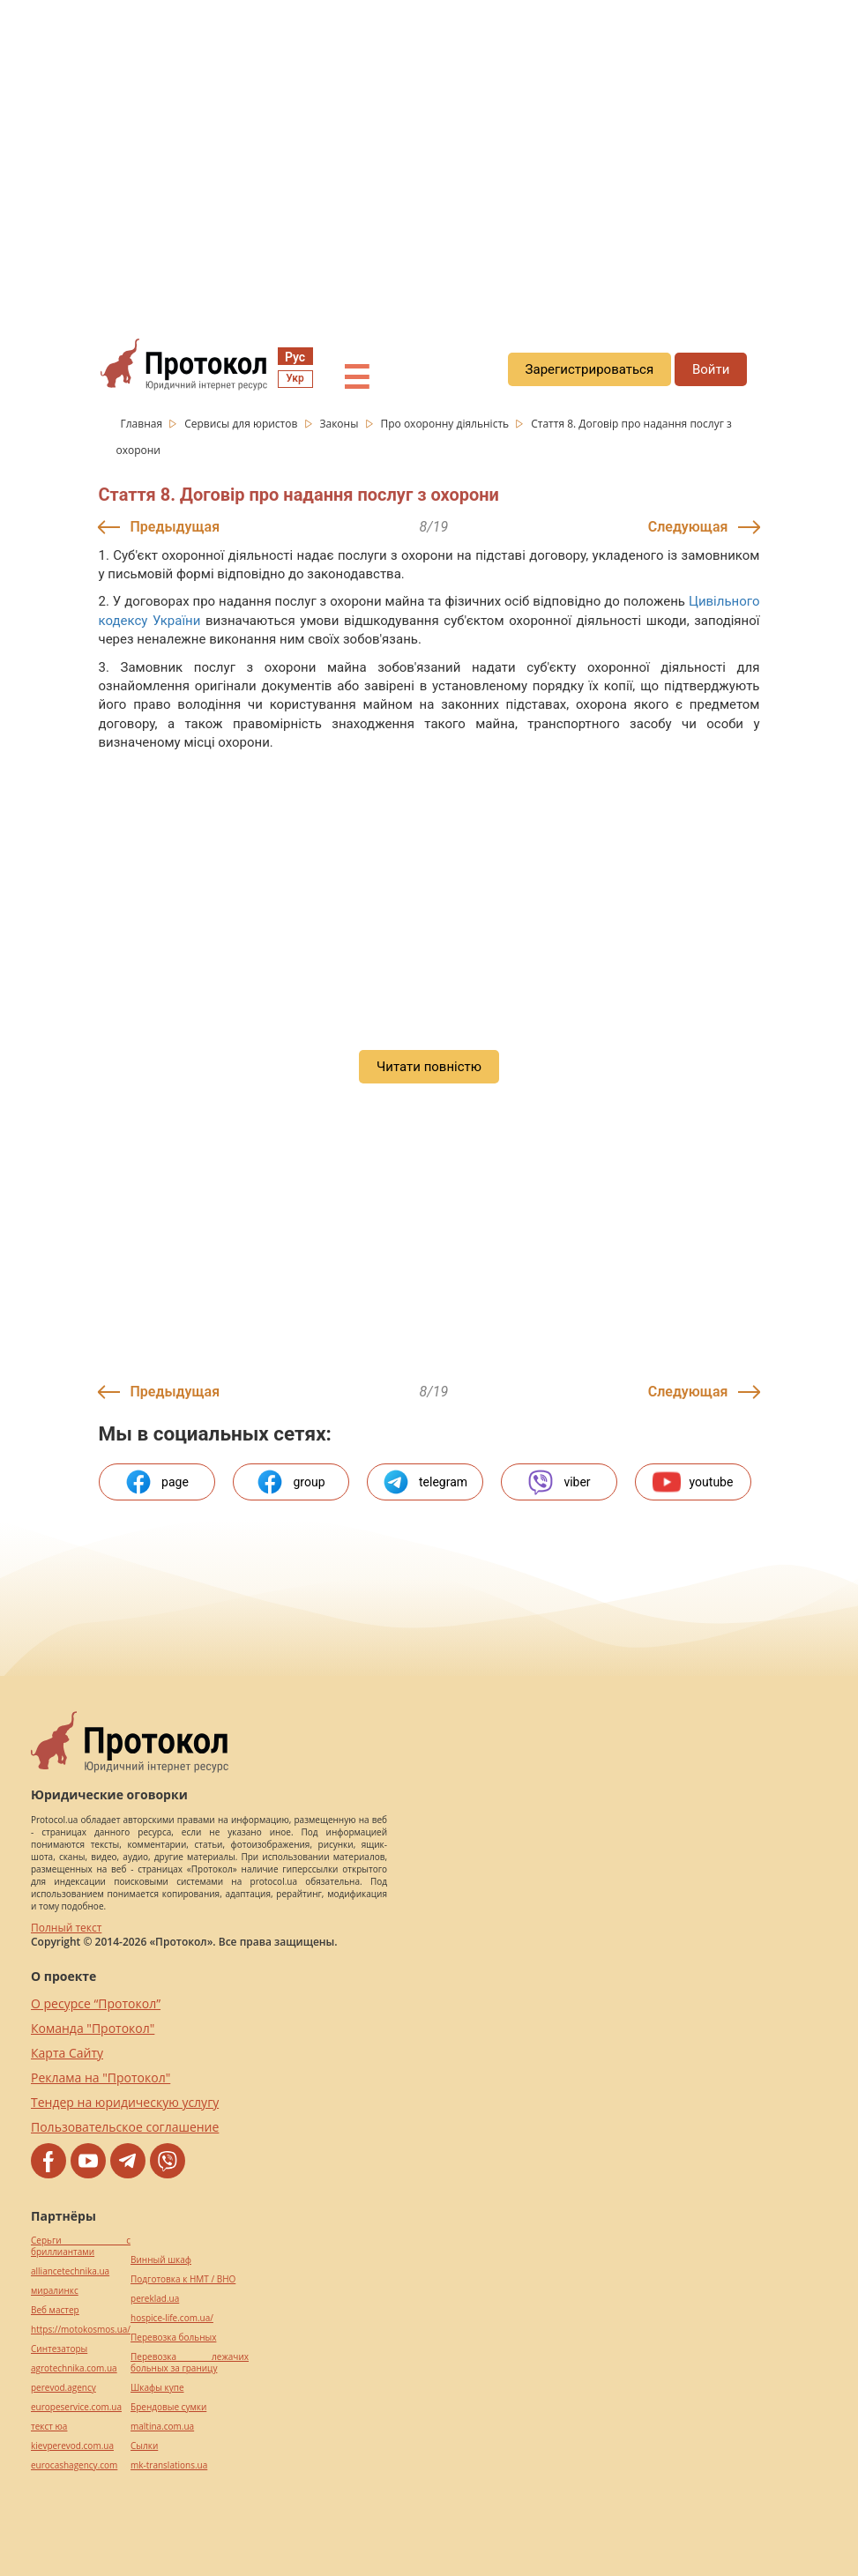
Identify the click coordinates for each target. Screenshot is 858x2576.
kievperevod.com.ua (72, 2446)
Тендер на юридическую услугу (125, 2102)
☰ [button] (356, 378)
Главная (143, 423)
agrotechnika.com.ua (74, 2368)
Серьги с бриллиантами (81, 2246)
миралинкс (54, 2291)
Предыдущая (175, 526)
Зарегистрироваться (590, 369)
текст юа (49, 2426)
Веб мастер (55, 2310)
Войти (710, 369)
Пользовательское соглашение (125, 2126)
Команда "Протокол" (92, 2028)
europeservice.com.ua (76, 2407)
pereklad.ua (155, 2298)
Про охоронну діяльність (445, 423)
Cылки (144, 2446)
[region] (429, 160)
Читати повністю (429, 1067)
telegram (424, 1482)
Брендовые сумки (168, 2407)
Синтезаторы (59, 2349)
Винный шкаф (161, 2260)
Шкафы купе (157, 2388)
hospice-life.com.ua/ (172, 2318)
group (290, 1482)
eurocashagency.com (74, 2465)
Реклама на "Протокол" (100, 2077)
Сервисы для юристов (242, 423)
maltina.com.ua (162, 2426)
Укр (294, 378)
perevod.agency (63, 2388)
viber (558, 1482)
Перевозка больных (173, 2337)
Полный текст (66, 1927)
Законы (340, 423)
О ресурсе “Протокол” (95, 2003)
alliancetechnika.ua (70, 2271)
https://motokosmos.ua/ (81, 2329)
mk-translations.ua (169, 2465)
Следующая (688, 526)
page (156, 1482)
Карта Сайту (67, 2052)
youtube (693, 1482)
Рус (295, 357)
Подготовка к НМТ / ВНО (183, 2279)
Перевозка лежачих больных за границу (190, 2362)
